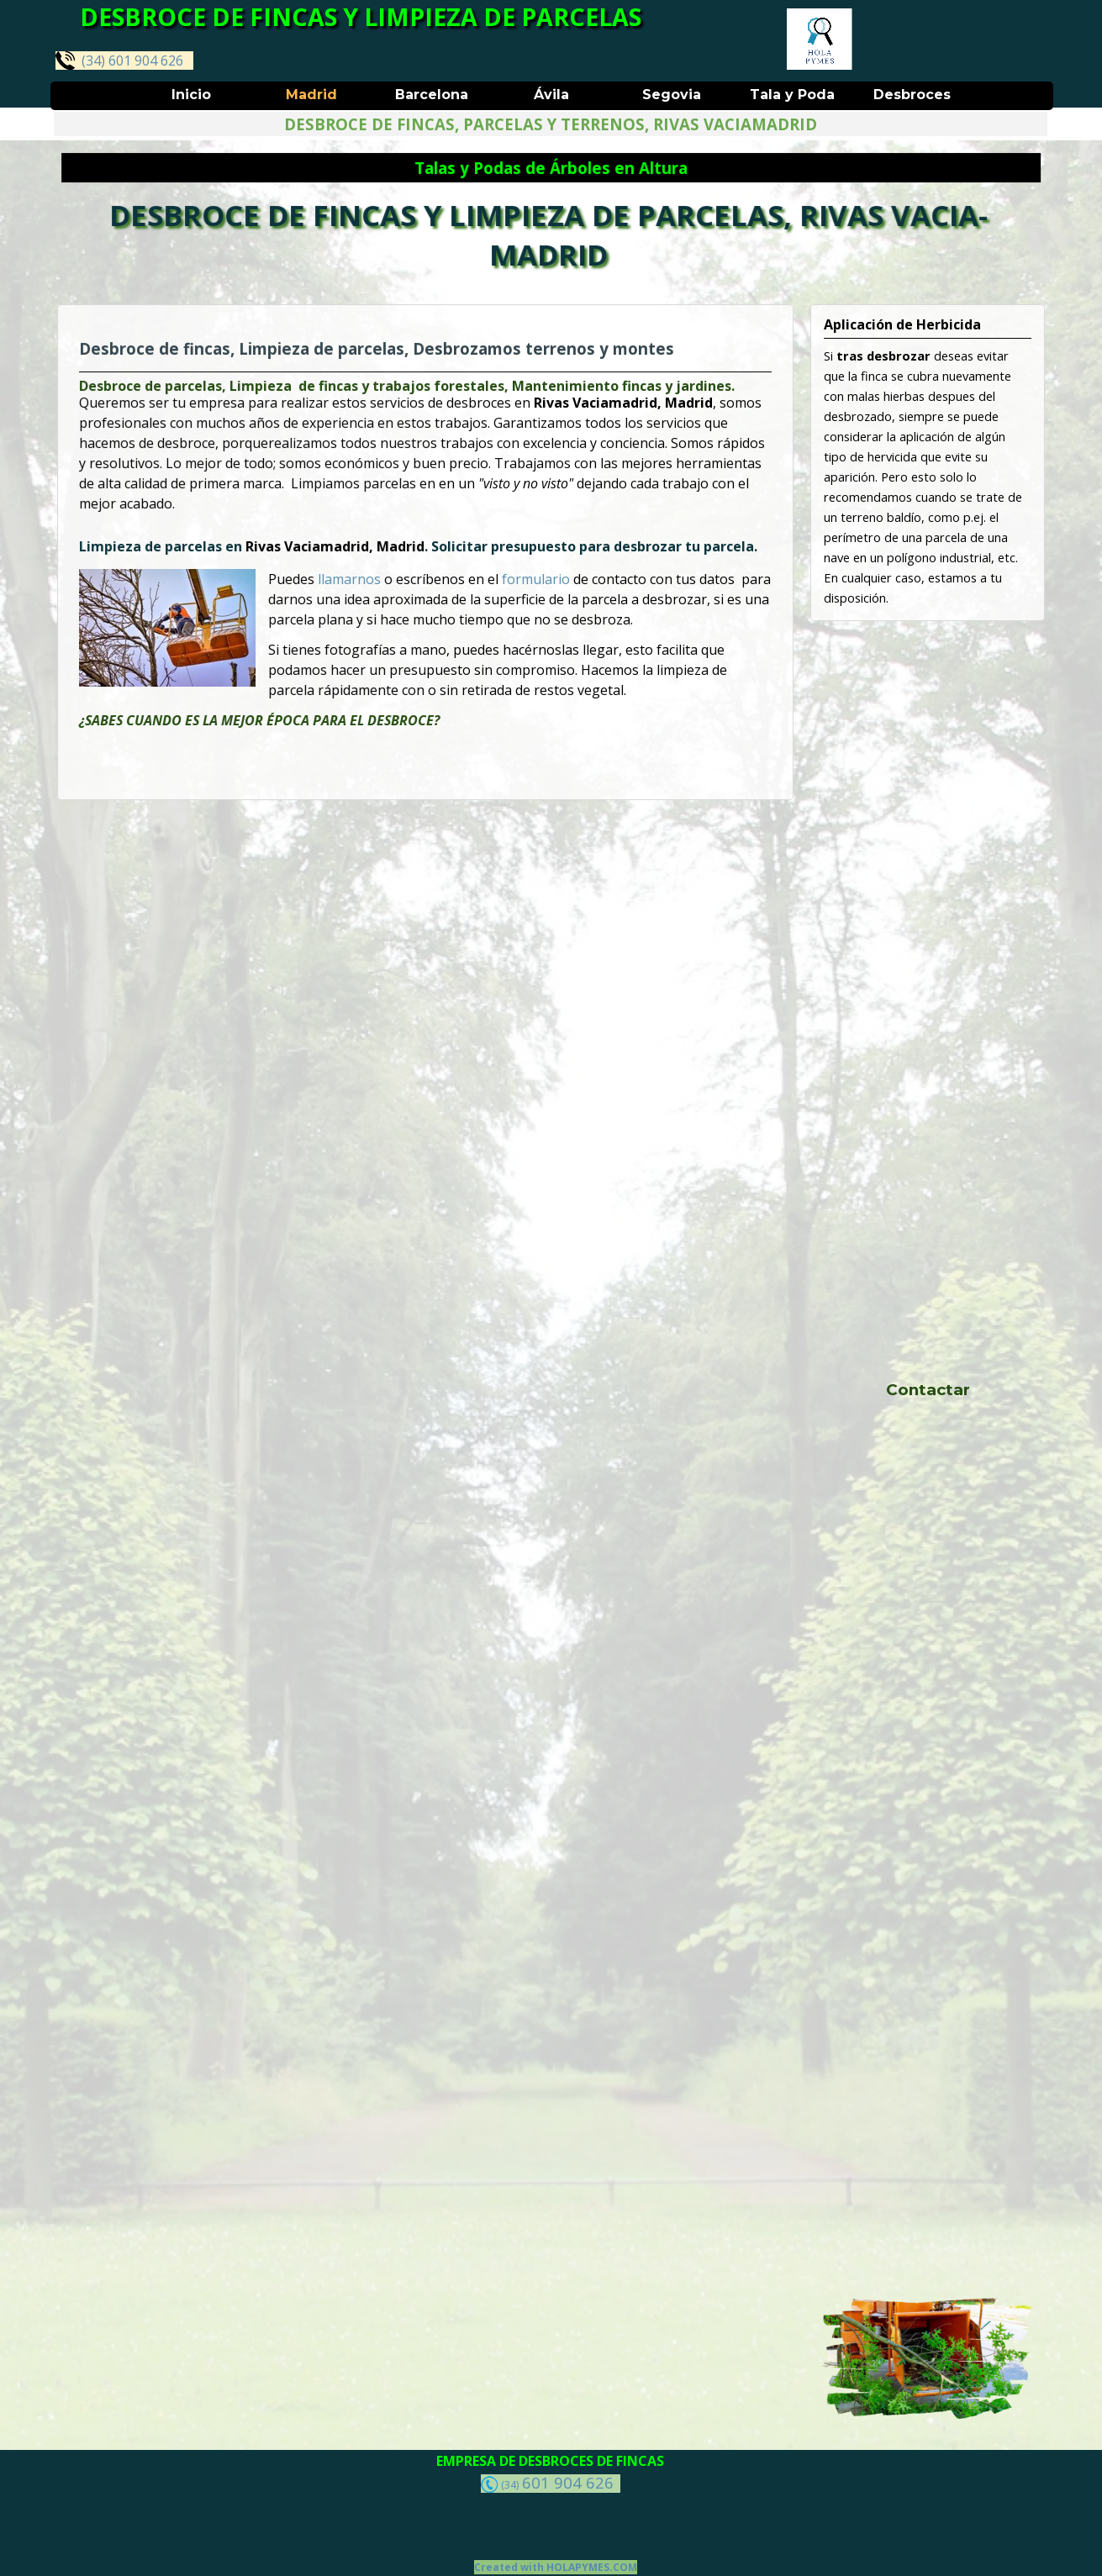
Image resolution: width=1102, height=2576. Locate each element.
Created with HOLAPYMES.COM (555, 2567)
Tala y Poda (792, 95)
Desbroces (912, 95)
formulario (532, 578)
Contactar (928, 1389)
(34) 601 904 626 (119, 60)
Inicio (191, 95)
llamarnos (354, 578)
